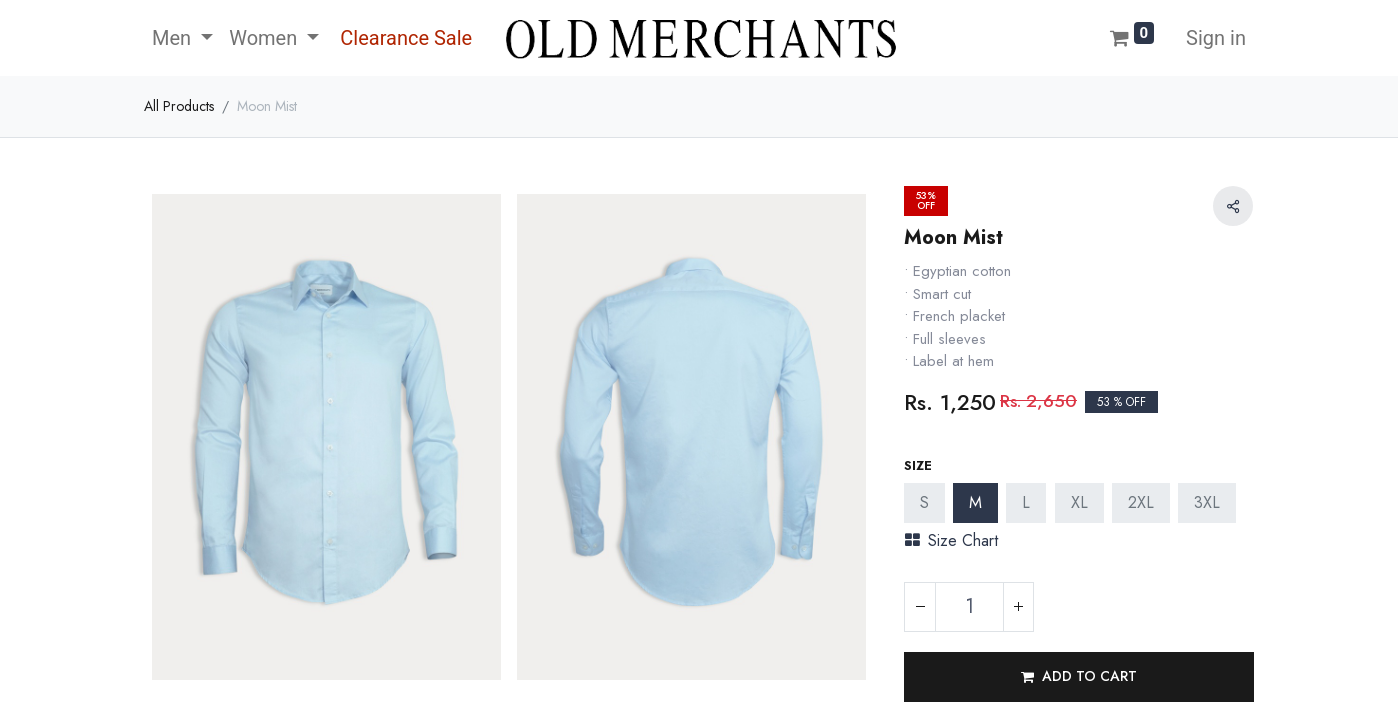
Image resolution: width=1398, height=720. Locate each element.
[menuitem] (403, 38)
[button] (1079, 677)
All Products (179, 106)
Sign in (1216, 38)
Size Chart (951, 540)
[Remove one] (920, 607)
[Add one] (1018, 607)
